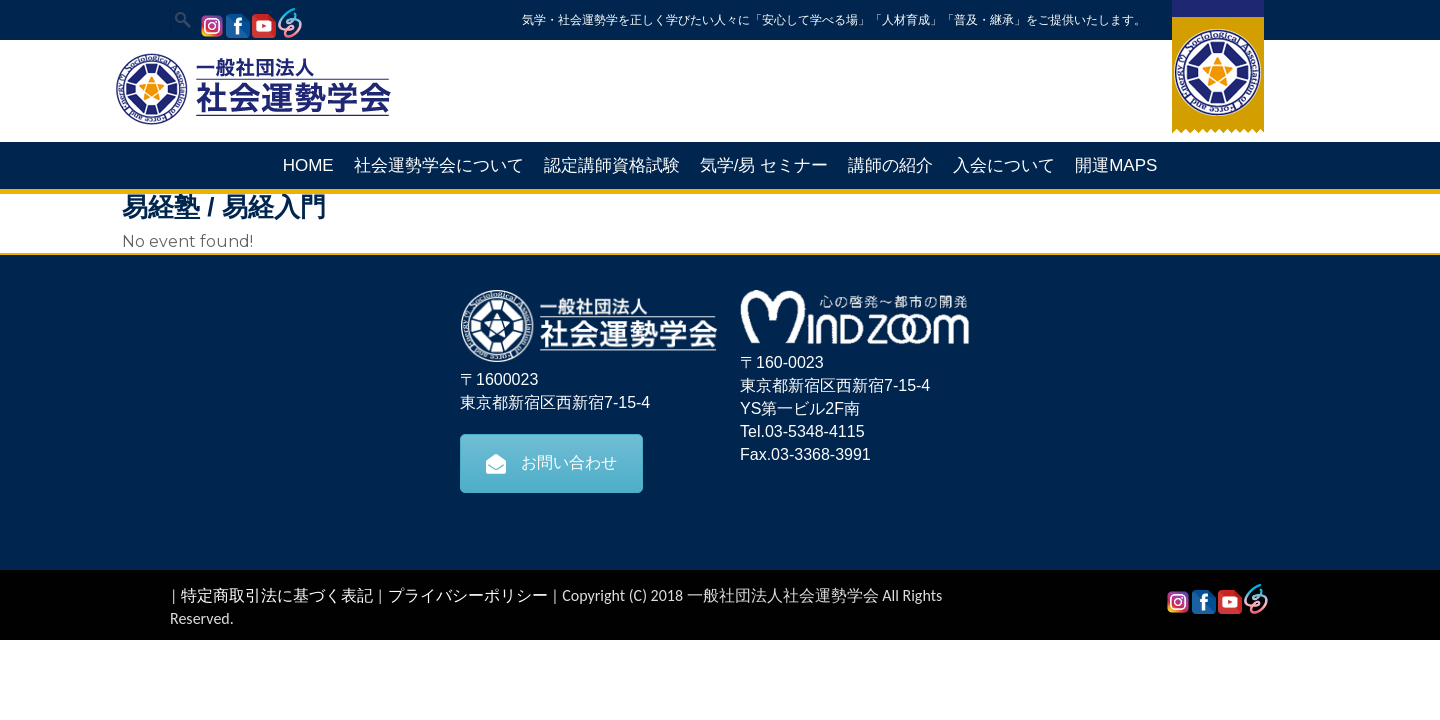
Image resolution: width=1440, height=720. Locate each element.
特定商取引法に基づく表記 (277, 595)
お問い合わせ (551, 463)
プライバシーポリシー (468, 595)
